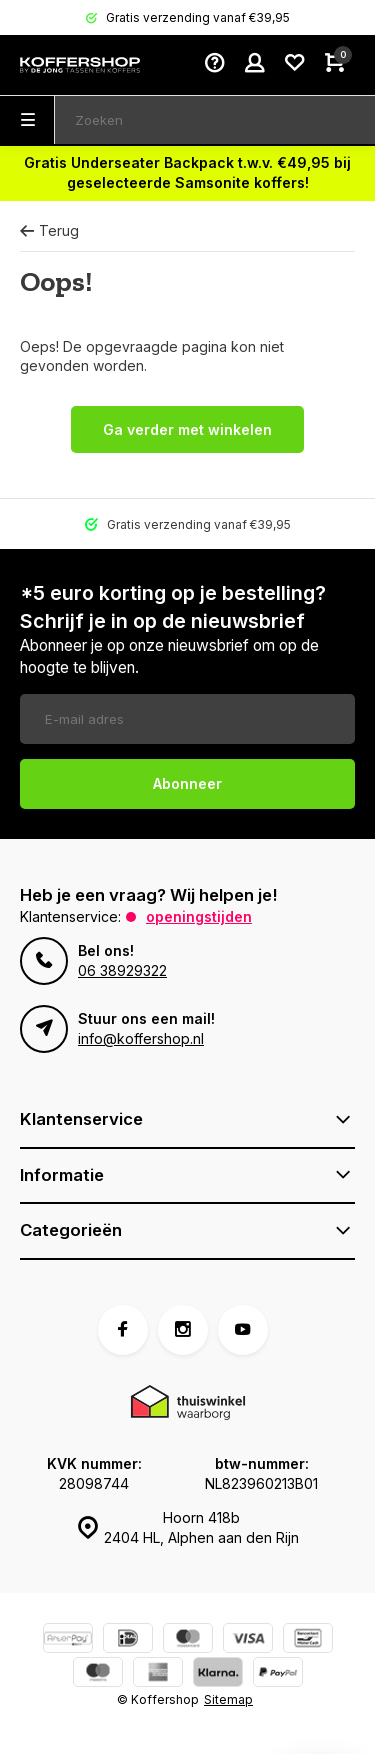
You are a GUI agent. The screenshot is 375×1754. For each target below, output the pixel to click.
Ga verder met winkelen (187, 429)
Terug (49, 230)
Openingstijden (199, 916)
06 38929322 (122, 970)
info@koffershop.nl (141, 1038)
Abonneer (187, 783)
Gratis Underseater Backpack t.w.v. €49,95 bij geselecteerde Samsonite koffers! (187, 172)
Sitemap (228, 1699)
